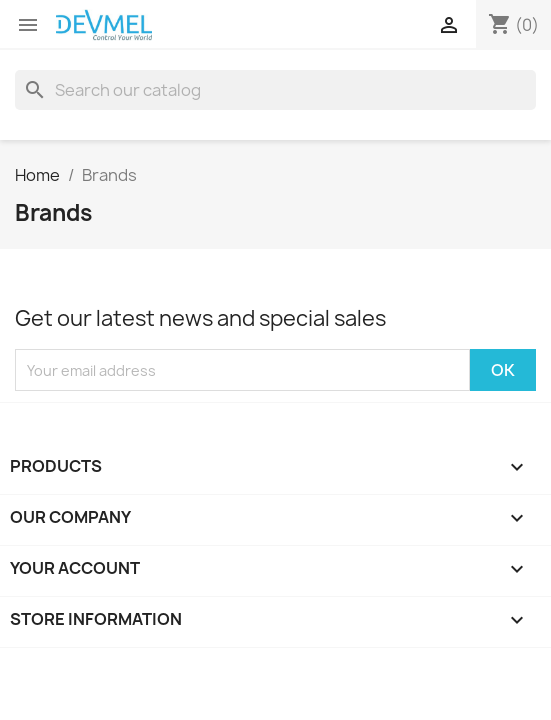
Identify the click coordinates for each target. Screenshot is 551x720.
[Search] (275, 90)
